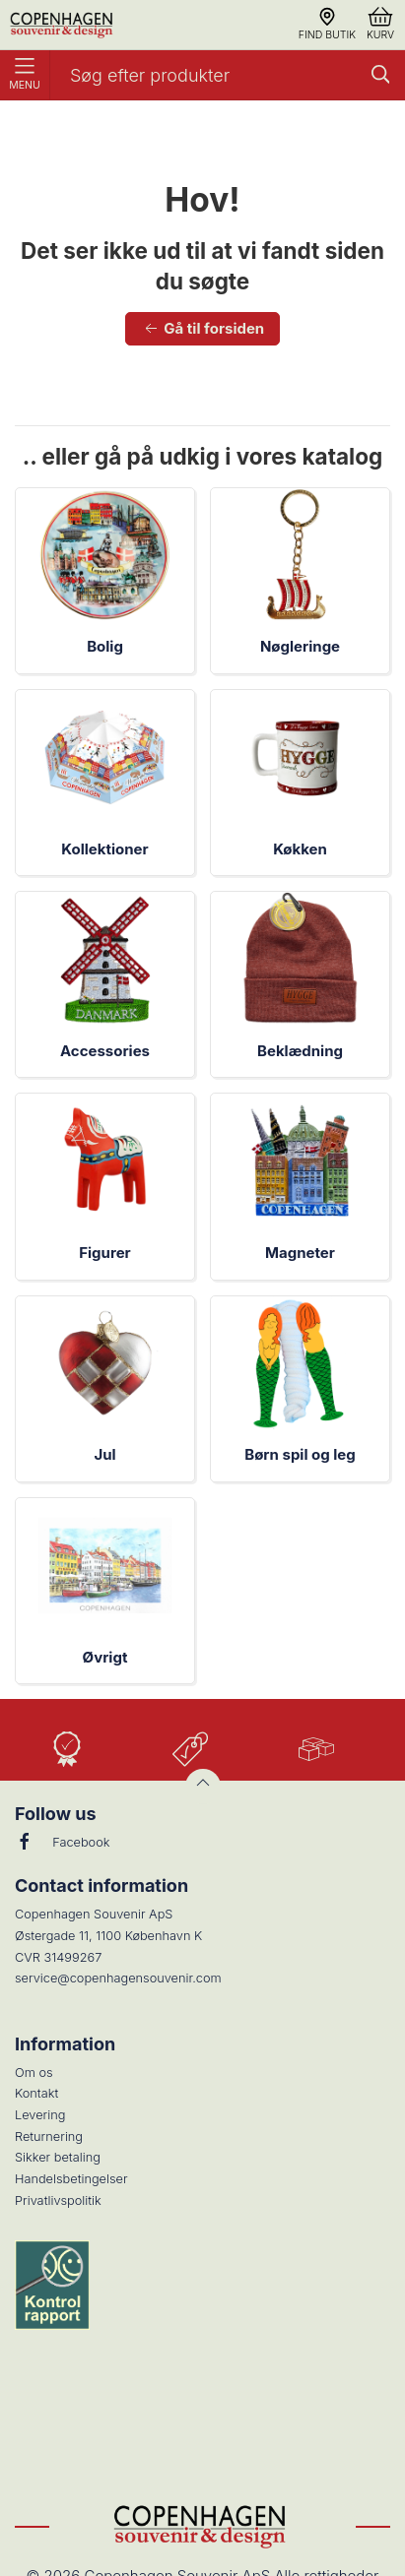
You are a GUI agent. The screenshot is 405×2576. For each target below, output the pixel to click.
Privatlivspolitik (58, 2200)
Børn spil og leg (299, 1454)
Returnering (49, 2136)
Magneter (300, 1252)
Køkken (300, 849)
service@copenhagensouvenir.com (118, 1978)
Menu (24, 75)
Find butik (327, 24)
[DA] (63, 24)
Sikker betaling (58, 2157)
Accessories (105, 1050)
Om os (34, 2072)
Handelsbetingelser (71, 2178)
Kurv (380, 24)
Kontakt (36, 2093)
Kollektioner (104, 849)
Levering (40, 2114)
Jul (104, 1454)
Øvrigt (105, 1657)
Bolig (105, 646)
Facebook (62, 1842)
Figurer (104, 1252)
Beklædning (300, 1050)
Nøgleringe (300, 646)
